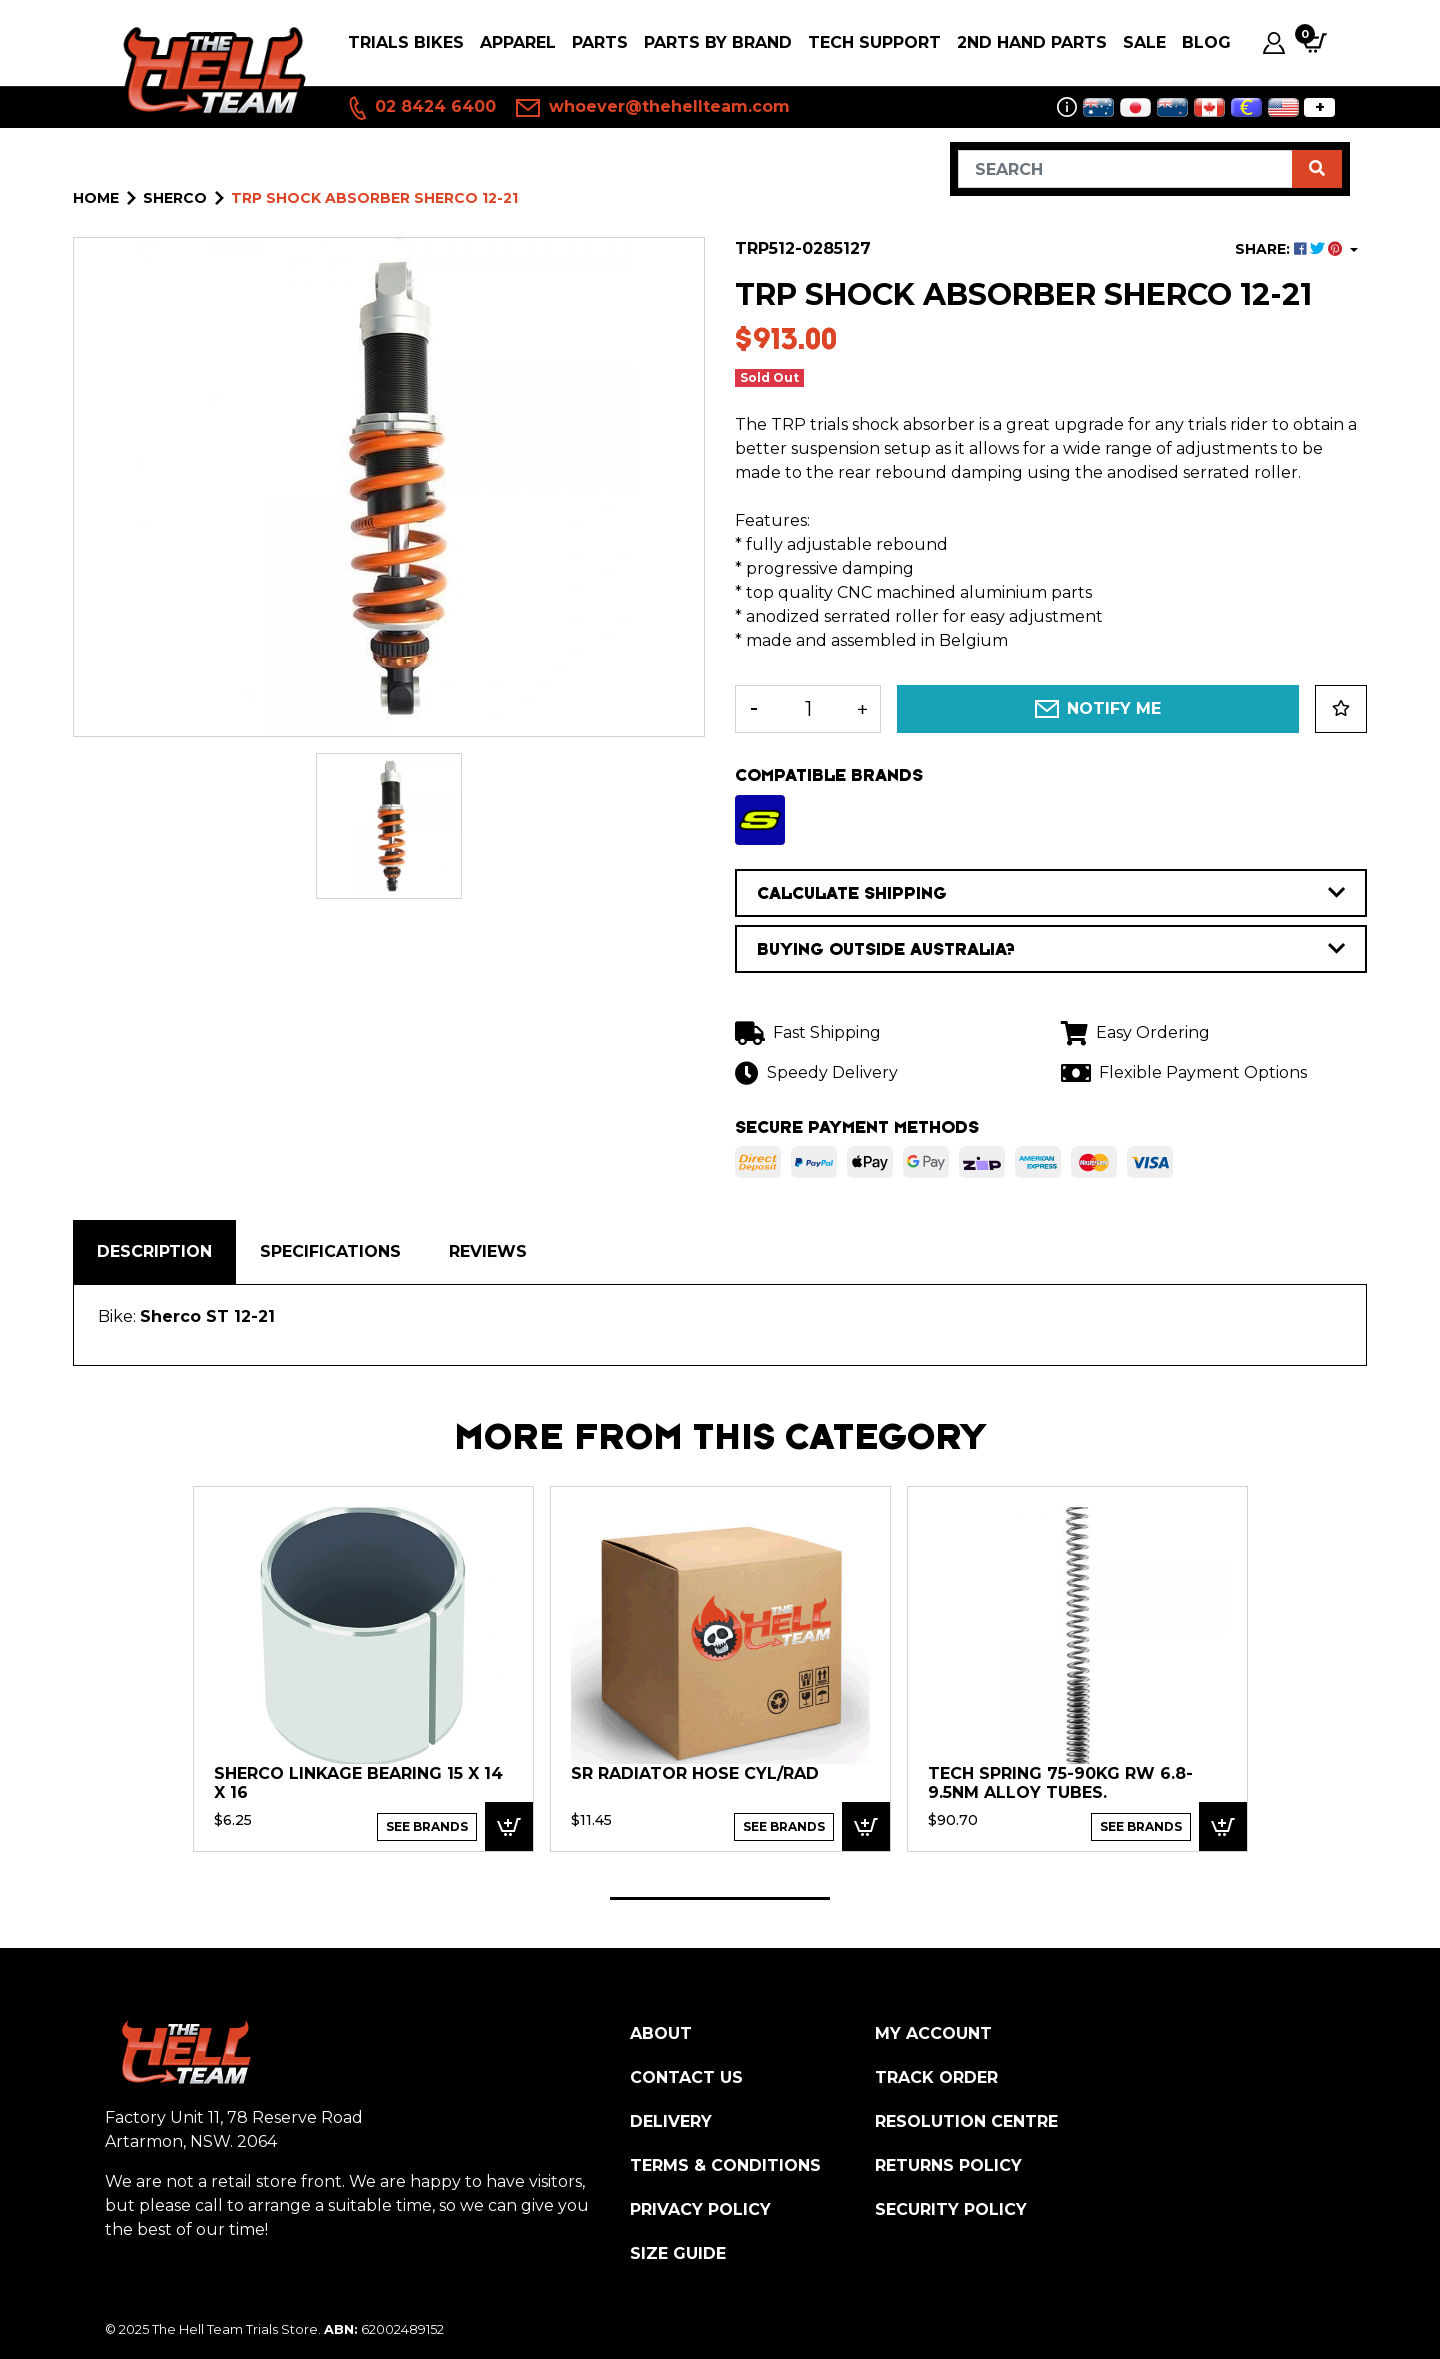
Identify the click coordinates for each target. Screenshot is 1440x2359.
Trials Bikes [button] (406, 42)
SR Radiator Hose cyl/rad (695, 1773)
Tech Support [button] (874, 42)
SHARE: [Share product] (1290, 249)
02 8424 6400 (421, 108)
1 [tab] (720, 1898)
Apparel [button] (518, 42)
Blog (1206, 42)
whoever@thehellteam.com (653, 108)
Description (154, 1251)
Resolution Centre (966, 2121)
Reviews (488, 1251)
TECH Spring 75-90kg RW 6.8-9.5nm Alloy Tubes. (1060, 1783)
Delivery (671, 2121)
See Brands (427, 1826)
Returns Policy (948, 2165)
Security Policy (951, 2209)
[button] (1341, 709)
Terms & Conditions (725, 2165)
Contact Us (686, 2077)
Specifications (330, 1251)
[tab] (154, 1252)
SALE (1144, 42)
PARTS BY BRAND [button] (718, 42)
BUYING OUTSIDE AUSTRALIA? (1051, 949)
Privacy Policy (700, 2209)
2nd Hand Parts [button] (1032, 42)
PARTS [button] (600, 42)
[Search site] (1317, 169)
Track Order (936, 2077)
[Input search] (1125, 169)
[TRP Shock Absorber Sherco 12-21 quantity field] (808, 709)
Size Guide (678, 2253)
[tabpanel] (363, 1668)
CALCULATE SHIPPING (1051, 893)
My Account (933, 2033)
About (661, 2033)
